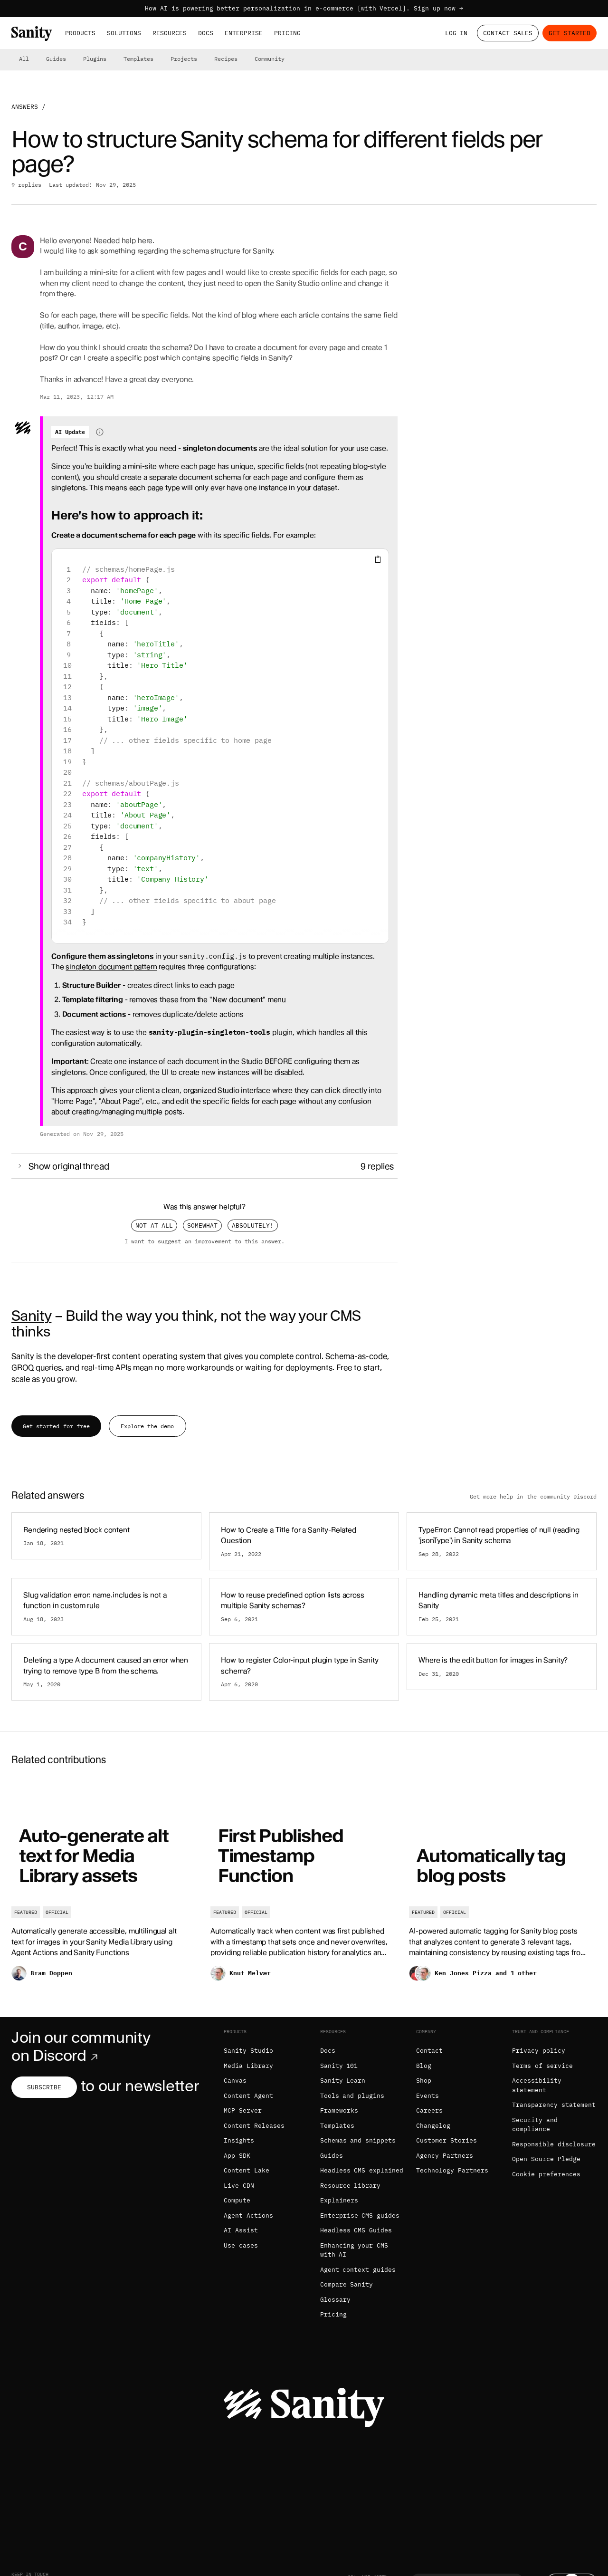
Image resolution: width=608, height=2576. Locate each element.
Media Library (248, 2066)
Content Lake (246, 2170)
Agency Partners (444, 2156)
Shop (423, 2080)
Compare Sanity (346, 2284)
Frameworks (339, 2110)
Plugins (94, 58)
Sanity (31, 1315)
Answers (24, 107)
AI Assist (241, 2230)
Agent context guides (358, 2270)
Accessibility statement (536, 2085)
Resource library (350, 2186)
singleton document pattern (111, 966)
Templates (138, 58)
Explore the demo (147, 1426)
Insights (239, 2140)
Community (270, 58)
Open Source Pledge (546, 2159)
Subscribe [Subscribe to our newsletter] (44, 2087)
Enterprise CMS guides (360, 2215)
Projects (184, 58)
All (24, 58)
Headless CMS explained (362, 2170)
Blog (423, 2066)
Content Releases (254, 2126)
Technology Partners (452, 2170)
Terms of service (542, 2066)
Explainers (339, 2200)
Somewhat (202, 1225)
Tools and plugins (352, 2096)
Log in (456, 33)
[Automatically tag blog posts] (503, 1887)
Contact (429, 2051)
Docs (205, 33)
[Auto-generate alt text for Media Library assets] (105, 1887)
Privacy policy (538, 2051)
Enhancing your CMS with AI (354, 2250)
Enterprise (244, 33)
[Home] (31, 33)
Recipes (226, 58)
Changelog (433, 2126)
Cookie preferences (546, 2174)
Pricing (287, 33)
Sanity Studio (248, 2051)
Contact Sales (507, 33)
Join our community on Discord (80, 2046)
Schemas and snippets (358, 2140)
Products (80, 33)
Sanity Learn (343, 2080)
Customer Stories (446, 2140)
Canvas (235, 2080)
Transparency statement (554, 2105)
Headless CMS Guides (356, 2230)
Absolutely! (253, 1225)
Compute (237, 2200)
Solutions (124, 33)
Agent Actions (248, 2215)
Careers (429, 2110)
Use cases (241, 2245)
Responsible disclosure (554, 2144)
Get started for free (56, 1426)
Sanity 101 (339, 2066)
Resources (169, 33)
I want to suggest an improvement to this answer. (204, 1241)
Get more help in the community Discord (533, 1496)
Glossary (335, 2300)
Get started (569, 33)
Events (427, 2096)
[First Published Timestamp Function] (304, 1887)
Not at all (154, 1225)
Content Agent (248, 2096)
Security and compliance (535, 2125)
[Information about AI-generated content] (100, 432)
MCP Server (243, 2110)
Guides (56, 58)
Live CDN (239, 2186)
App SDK (237, 2156)
